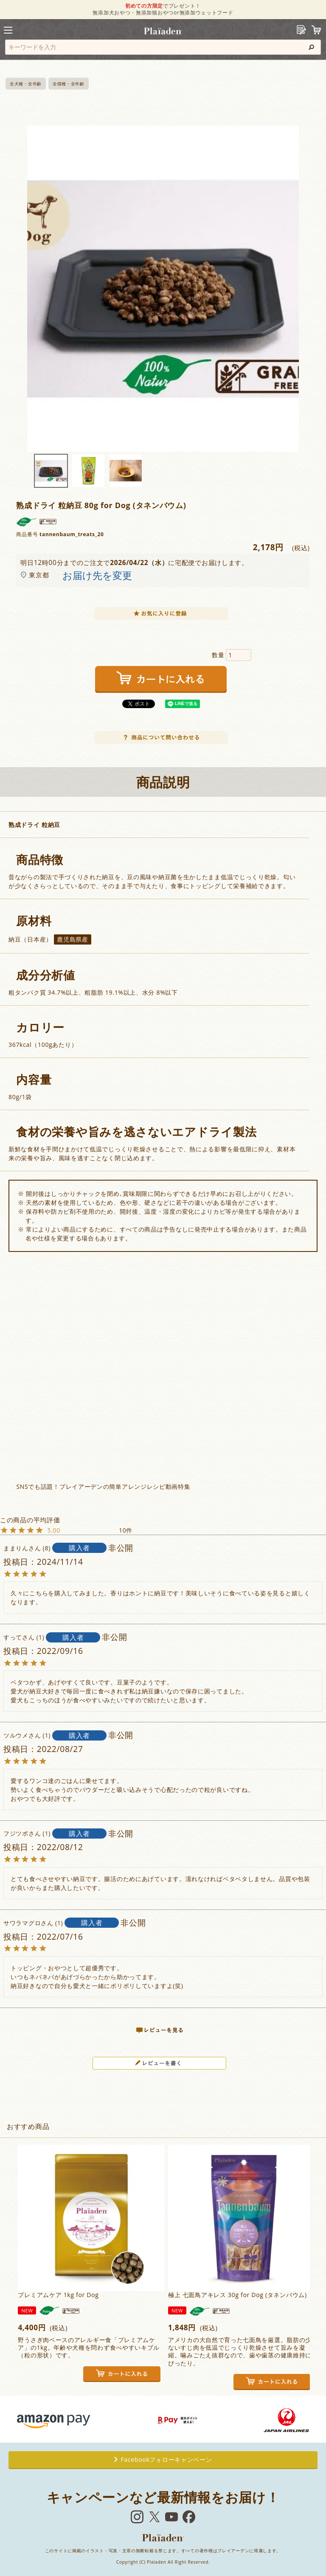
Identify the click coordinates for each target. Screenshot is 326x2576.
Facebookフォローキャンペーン (163, 2459)
